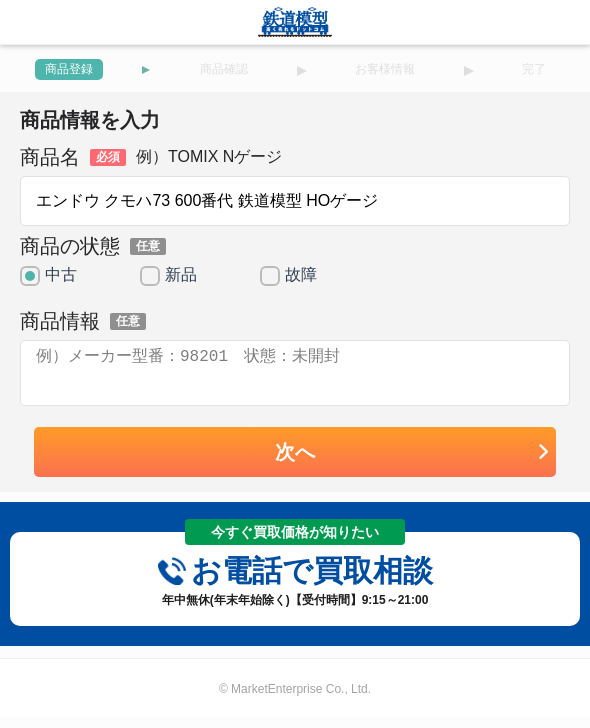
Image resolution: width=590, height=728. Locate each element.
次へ (413, 464)
